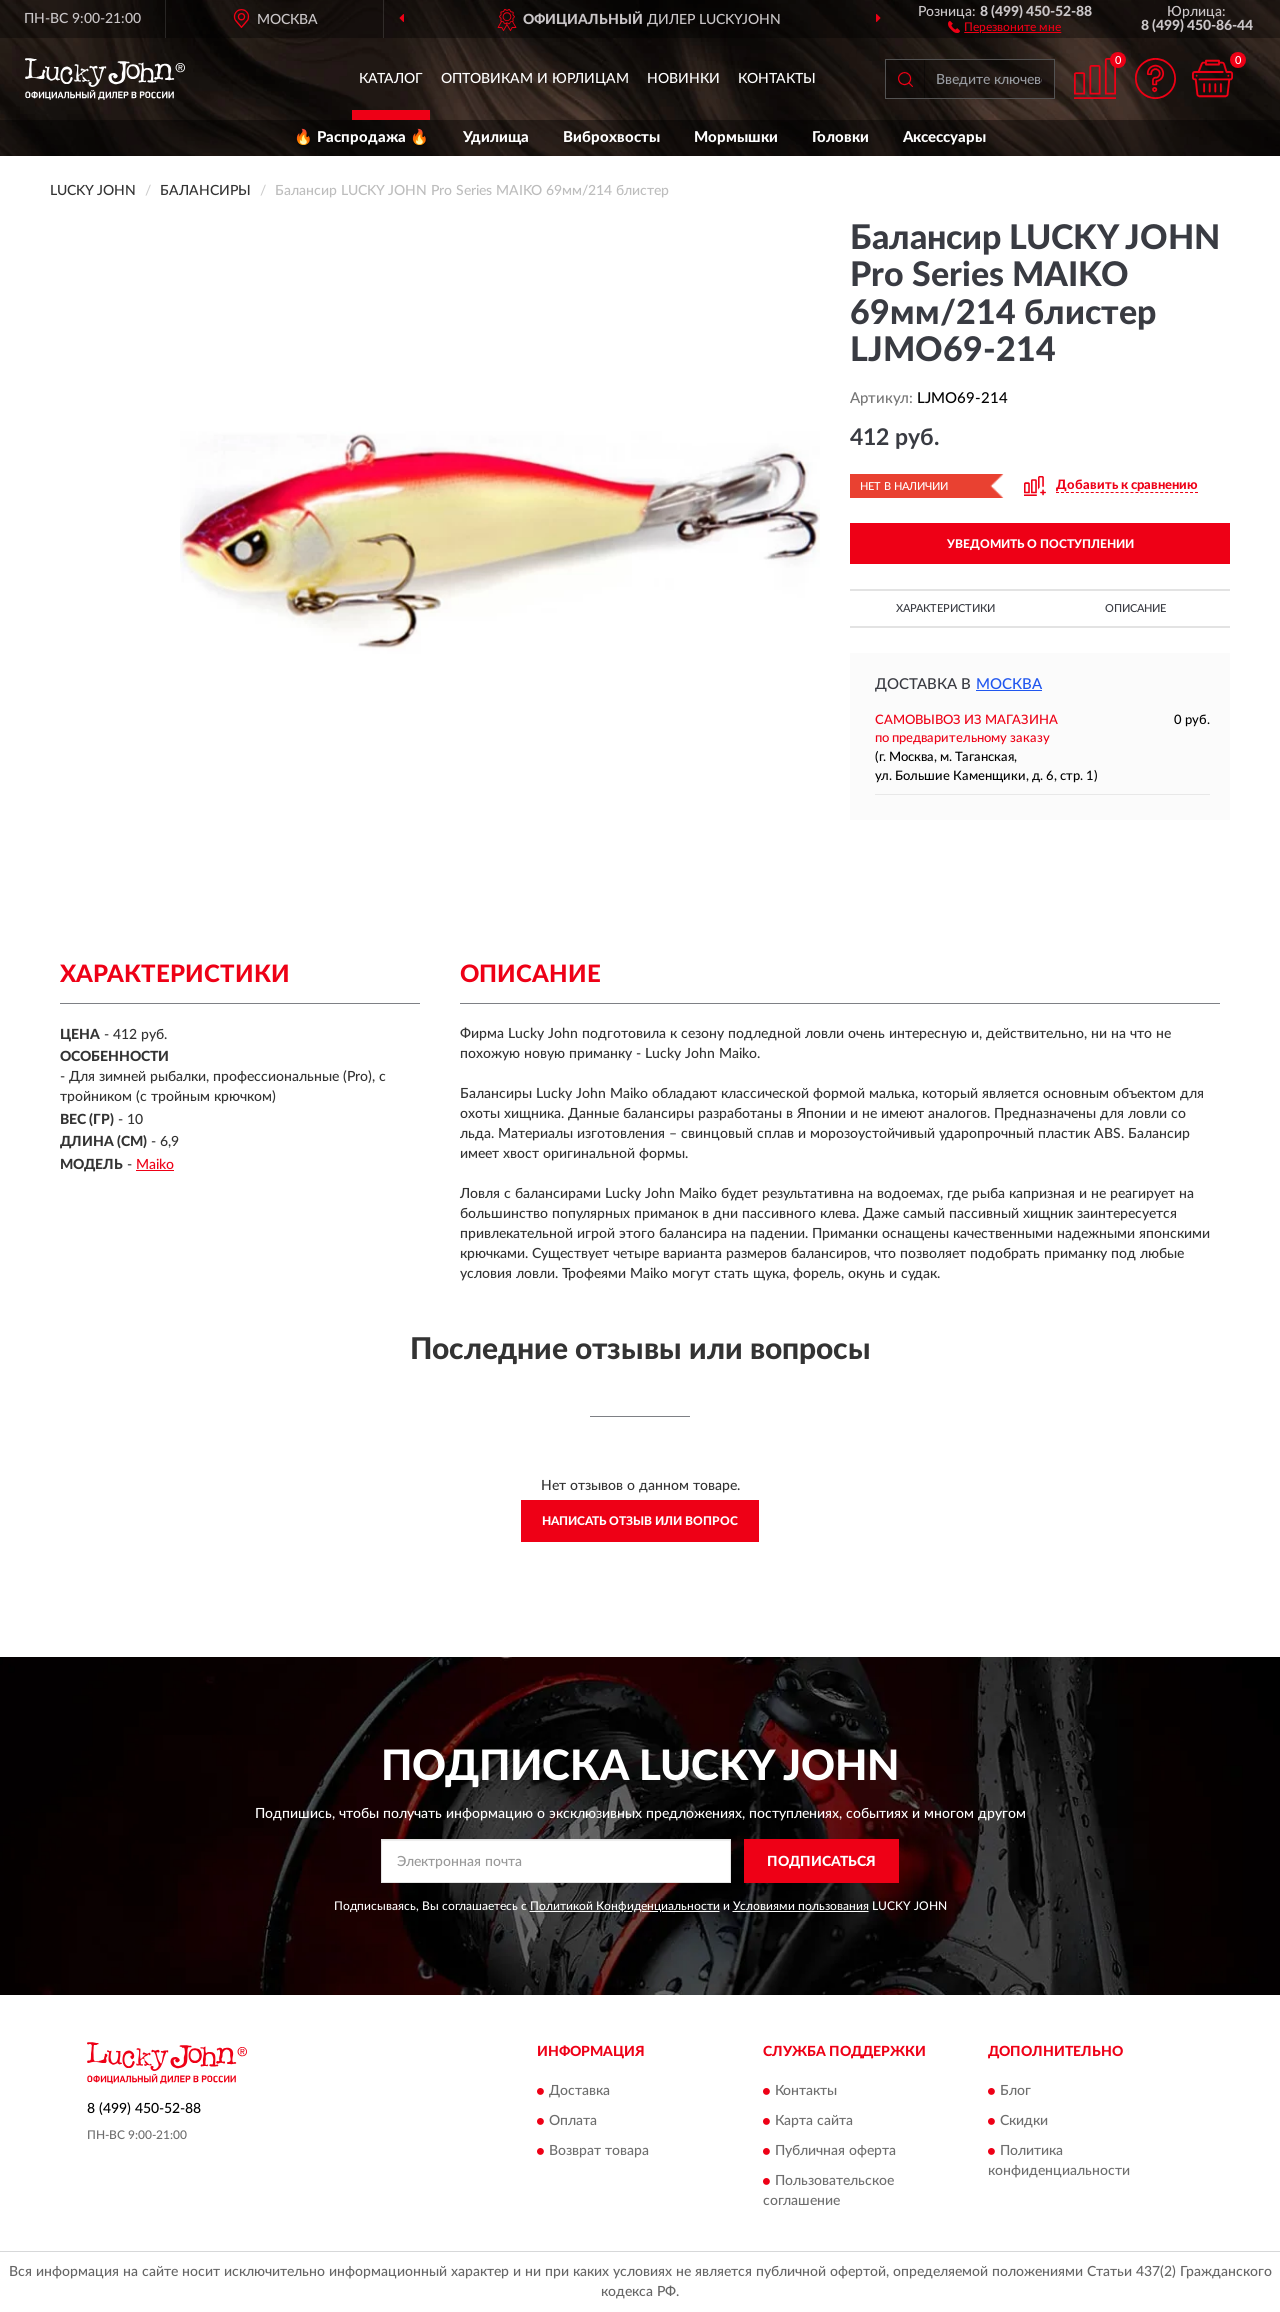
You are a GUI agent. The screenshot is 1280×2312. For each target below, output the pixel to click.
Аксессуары (944, 137)
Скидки (1024, 2121)
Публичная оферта (835, 2151)
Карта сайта (814, 2121)
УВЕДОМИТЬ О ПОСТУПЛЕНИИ (1040, 544)
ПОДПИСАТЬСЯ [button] (821, 1862)
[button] (1004, 26)
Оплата (573, 2121)
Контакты (777, 79)
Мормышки (736, 137)
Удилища (496, 137)
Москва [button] (1009, 684)
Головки (840, 137)
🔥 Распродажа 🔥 (361, 137)
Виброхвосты (611, 137)
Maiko (155, 1165)
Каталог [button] (391, 79)
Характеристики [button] (945, 608)
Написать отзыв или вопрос (640, 1521)
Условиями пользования (801, 1906)
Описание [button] (1135, 608)
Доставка (579, 2091)
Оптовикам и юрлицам (535, 79)
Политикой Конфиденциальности (625, 1906)
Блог (1015, 2091)
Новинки (683, 79)
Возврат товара (599, 2151)
